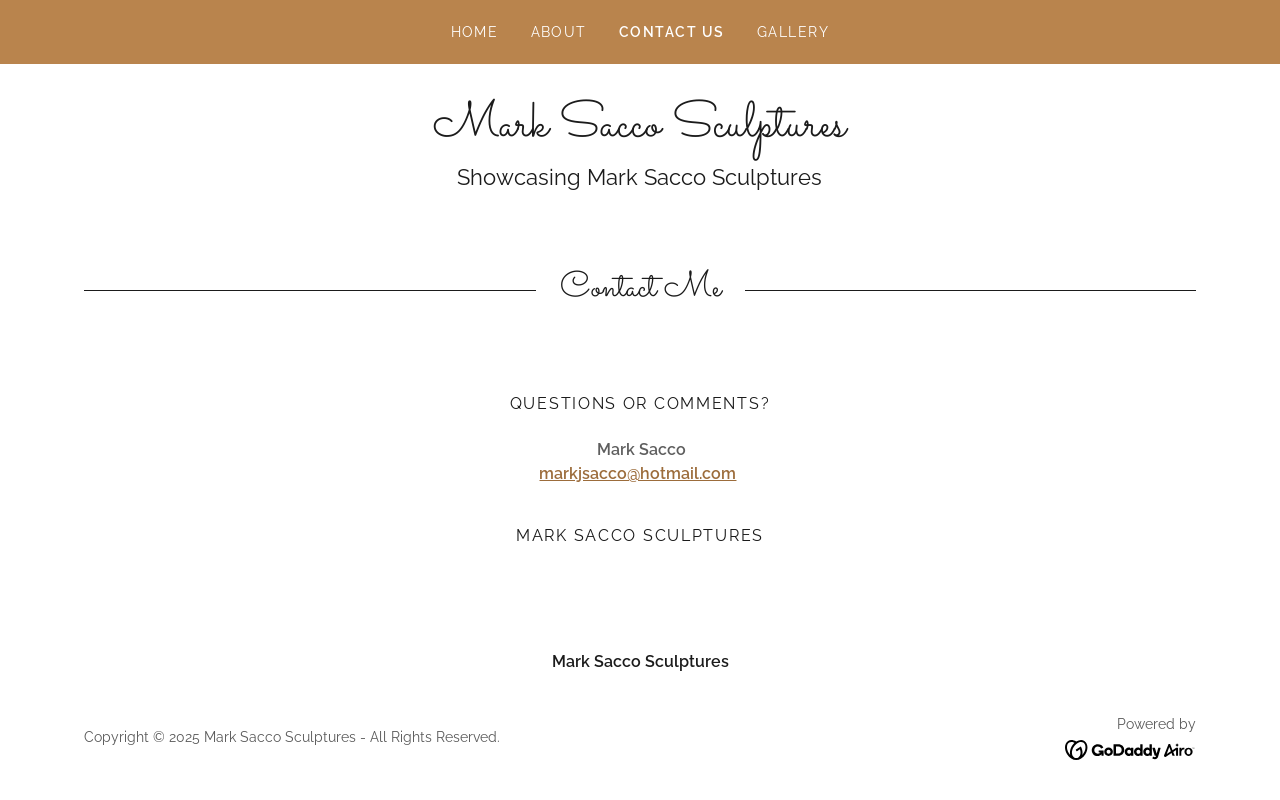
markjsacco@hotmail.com (637, 473)
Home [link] (475, 32)
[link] (639, 130)
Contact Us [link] (672, 32)
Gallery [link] (793, 32)
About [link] (559, 32)
